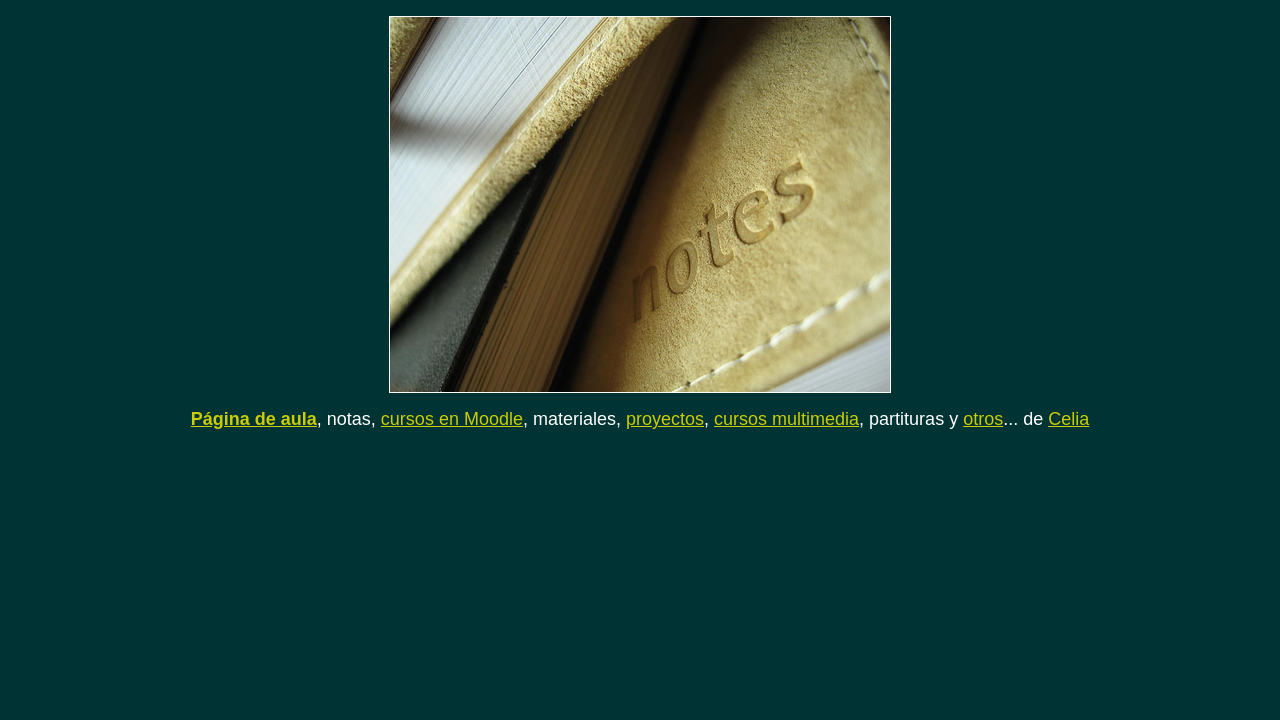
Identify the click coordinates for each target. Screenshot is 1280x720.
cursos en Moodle (452, 419)
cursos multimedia (786, 419)
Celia (1068, 419)
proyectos (665, 419)
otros (983, 419)
